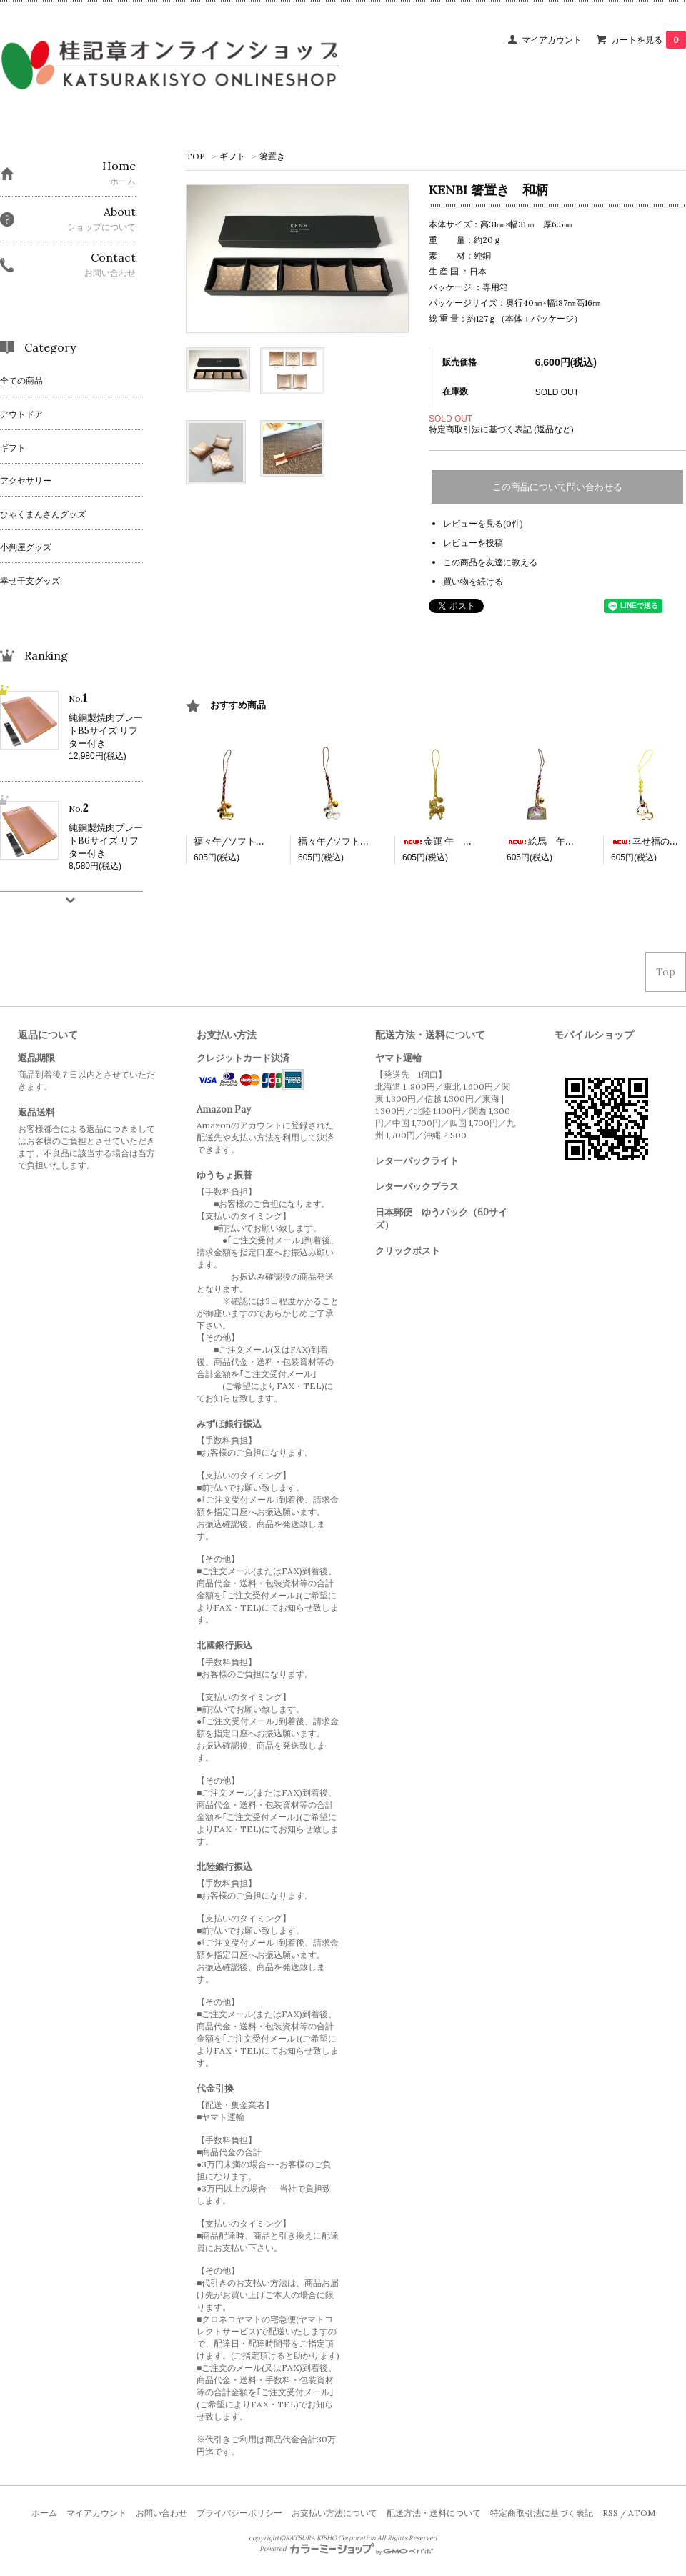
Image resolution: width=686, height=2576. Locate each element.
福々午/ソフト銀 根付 (347, 841)
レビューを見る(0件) (483, 523)
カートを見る (648, 39)
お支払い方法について (334, 2512)
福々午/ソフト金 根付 (243, 841)
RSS (610, 2512)
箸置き (272, 156)
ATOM (641, 2512)
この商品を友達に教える (490, 562)
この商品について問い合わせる (557, 487)
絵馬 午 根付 (550, 841)
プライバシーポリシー (239, 2512)
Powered (346, 2549)
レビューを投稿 (473, 542)
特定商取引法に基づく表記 (541, 2512)
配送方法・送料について (434, 2512)
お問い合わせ (161, 2512)
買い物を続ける (473, 581)
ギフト (232, 156)
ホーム (44, 2512)
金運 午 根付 (442, 841)
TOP (195, 156)
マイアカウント (552, 39)
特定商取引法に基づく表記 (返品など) (501, 429)
